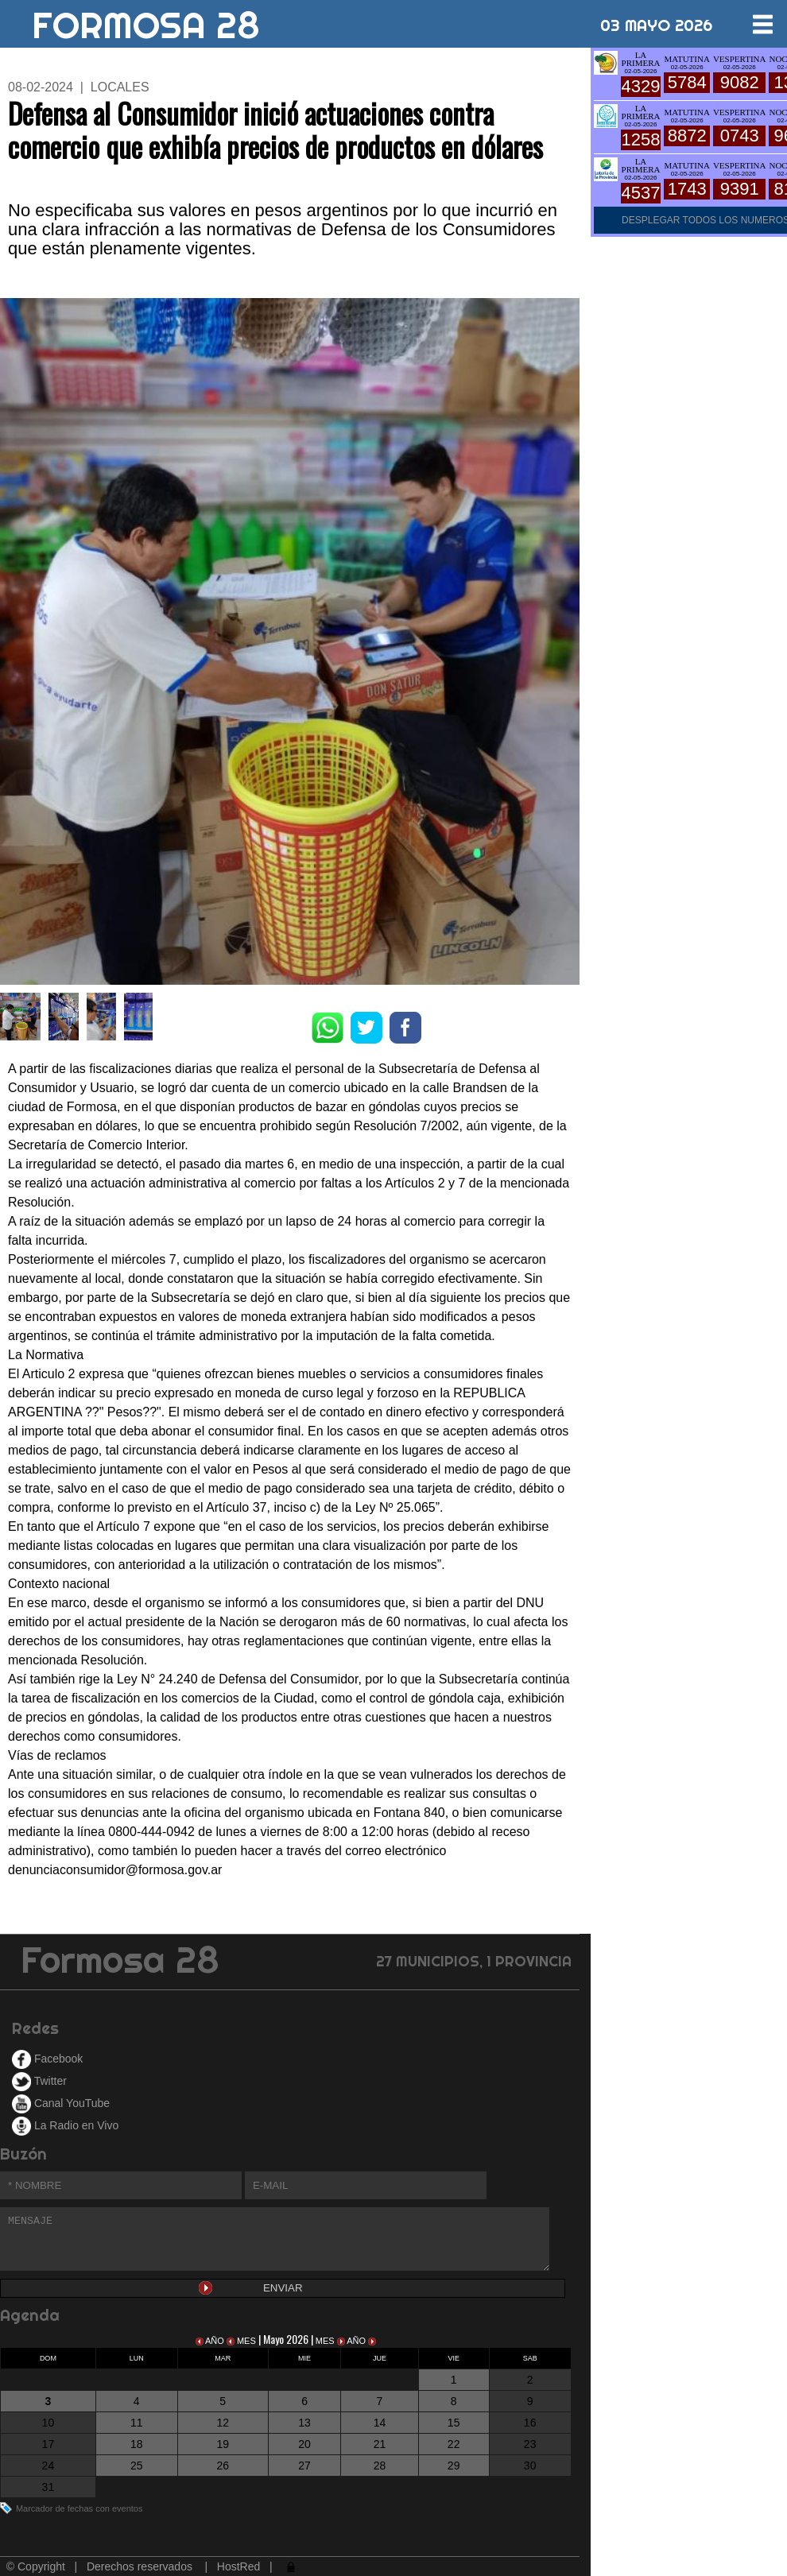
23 (530, 2444)
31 (48, 2487)
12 (222, 2422)
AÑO (211, 2341)
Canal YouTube (61, 2103)
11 (136, 2422)
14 (380, 2422)
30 (530, 2465)
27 (304, 2465)
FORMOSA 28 (146, 19)
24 (48, 2465)
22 (454, 2444)
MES (242, 2341)
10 (48, 2422)
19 (222, 2444)
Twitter (39, 2080)
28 (380, 2465)
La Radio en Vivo (65, 2125)
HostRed (238, 2566)
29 (454, 2465)
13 (304, 2422)
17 (48, 2444)
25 (136, 2465)
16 (530, 2422)
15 (454, 2422)
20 (304, 2444)
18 (136, 2444)
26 (222, 2465)
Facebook (47, 2058)
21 (380, 2444)
